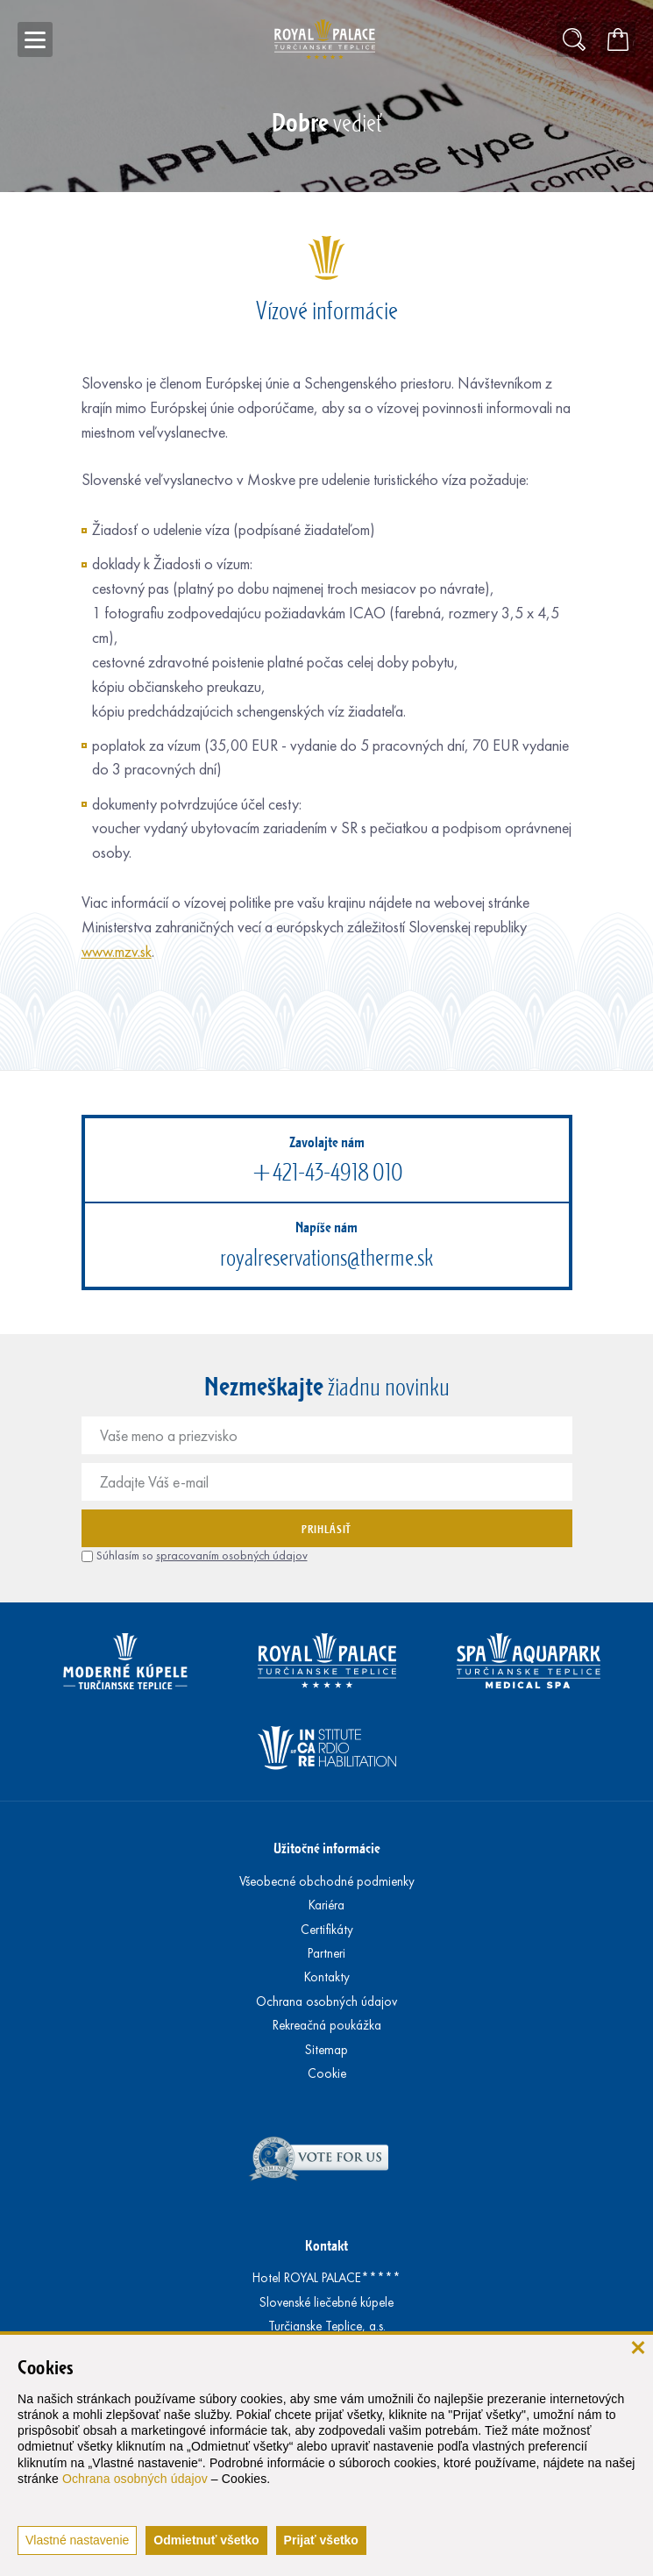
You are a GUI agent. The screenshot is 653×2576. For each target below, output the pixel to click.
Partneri (326, 1953)
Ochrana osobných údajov (135, 2479)
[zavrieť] (637, 2346)
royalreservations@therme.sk (326, 1257)
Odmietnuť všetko (206, 2540)
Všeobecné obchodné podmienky (327, 1881)
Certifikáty (327, 1929)
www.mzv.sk (117, 951)
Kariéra (326, 1905)
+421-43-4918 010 (327, 1172)
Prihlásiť (326, 1529)
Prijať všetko (321, 2540)
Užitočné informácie (326, 1847)
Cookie (327, 2073)
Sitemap (326, 2050)
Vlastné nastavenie (77, 2540)
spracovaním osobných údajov (232, 1555)
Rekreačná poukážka (327, 2025)
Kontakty (327, 1977)
